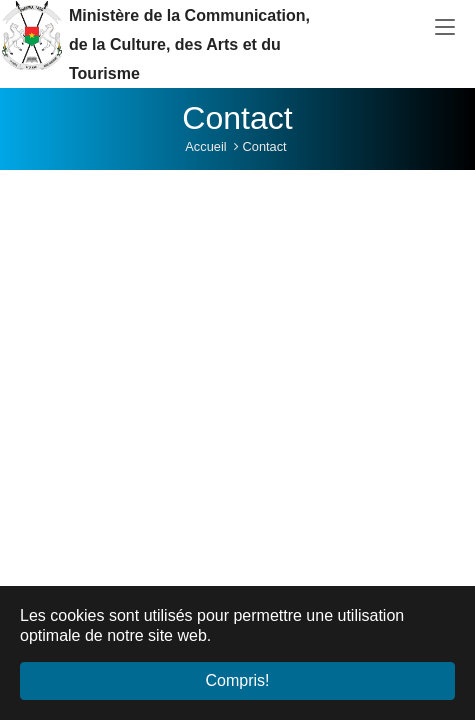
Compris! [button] (237, 680)
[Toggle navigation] (445, 28)
